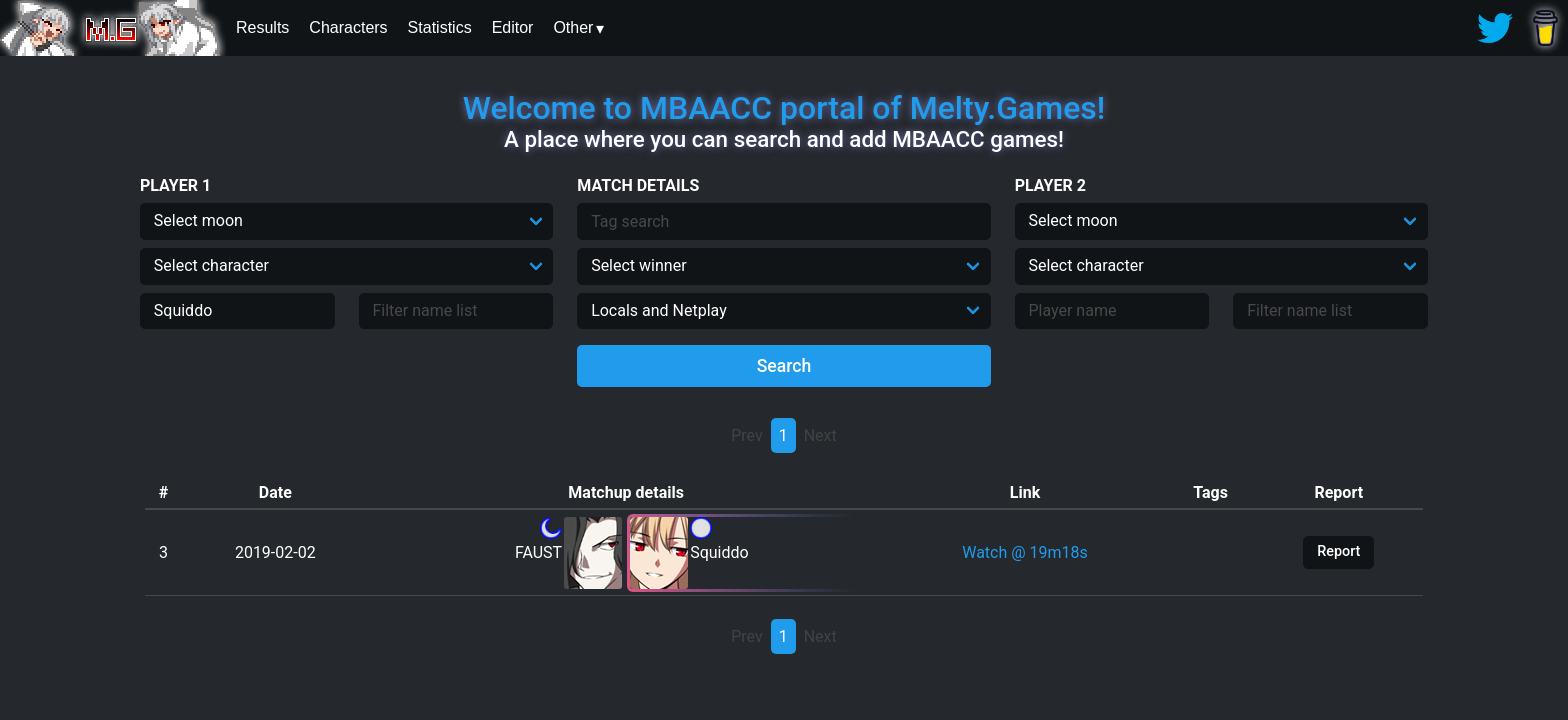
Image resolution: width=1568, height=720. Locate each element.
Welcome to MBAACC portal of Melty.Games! (784, 108)
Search (784, 366)
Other (573, 27)
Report (1338, 551)
